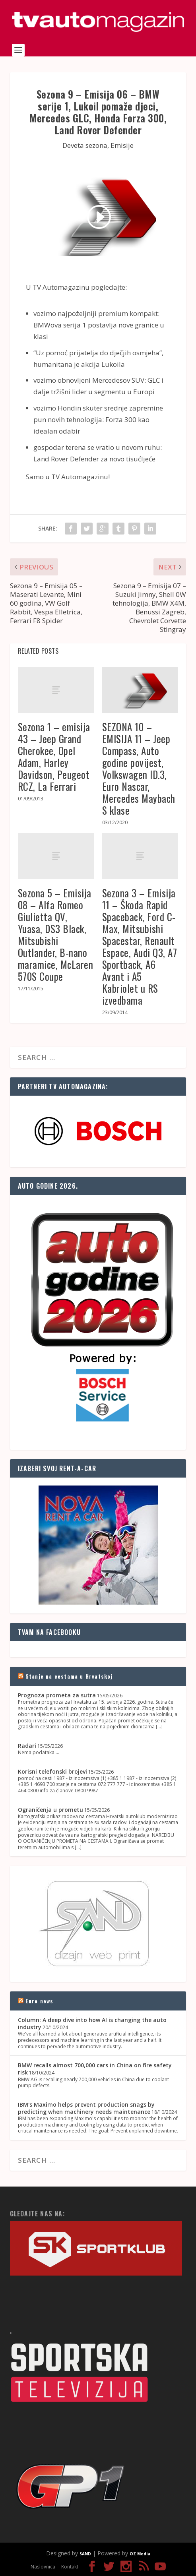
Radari (27, 1745)
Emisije (122, 145)
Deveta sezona (84, 145)
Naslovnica (43, 2566)
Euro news (39, 2001)
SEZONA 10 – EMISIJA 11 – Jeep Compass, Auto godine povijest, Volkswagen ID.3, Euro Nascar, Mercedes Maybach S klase (138, 768)
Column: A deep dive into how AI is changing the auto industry (92, 2023)
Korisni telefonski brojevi (52, 1771)
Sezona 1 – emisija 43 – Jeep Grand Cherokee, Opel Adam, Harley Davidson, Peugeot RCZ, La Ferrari (54, 756)
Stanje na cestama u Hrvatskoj (69, 1676)
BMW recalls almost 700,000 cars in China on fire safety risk (95, 2068)
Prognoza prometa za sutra (57, 1695)
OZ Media (140, 2554)
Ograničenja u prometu (50, 1809)
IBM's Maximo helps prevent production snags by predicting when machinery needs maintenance (86, 2108)
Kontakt (69, 2566)
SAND (85, 2554)
